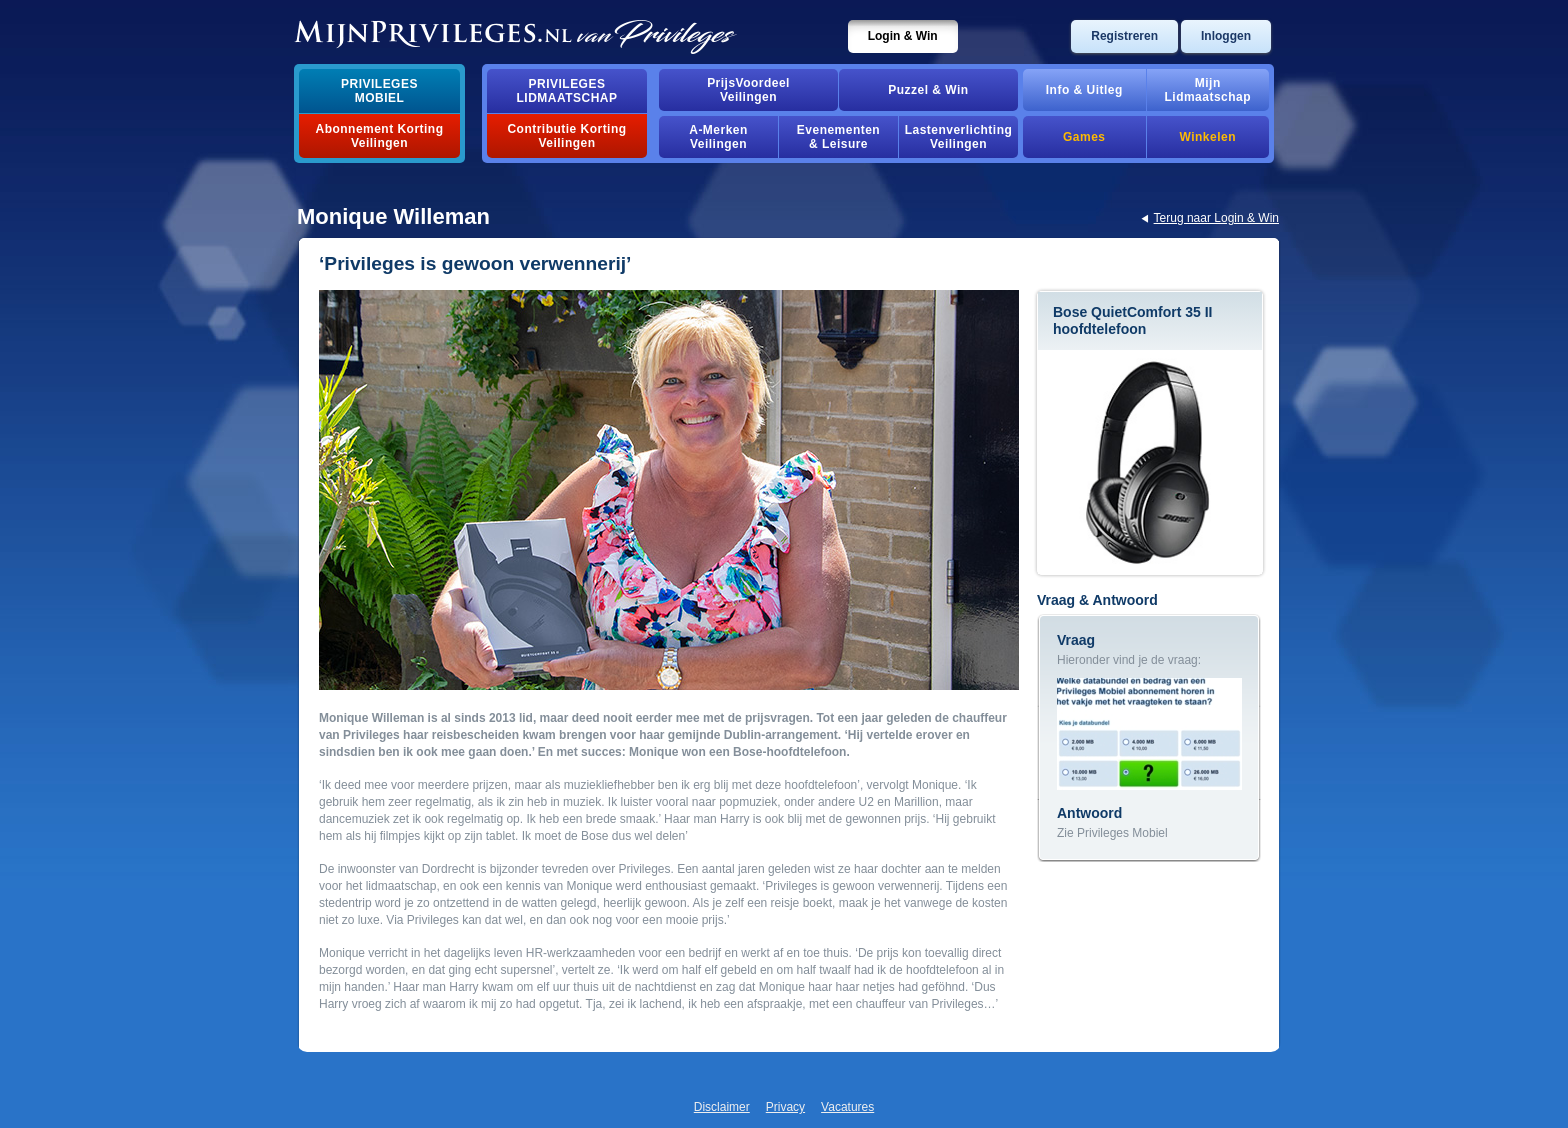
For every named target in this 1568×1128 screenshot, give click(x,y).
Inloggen (1226, 36)
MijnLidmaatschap (1208, 90)
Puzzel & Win (928, 90)
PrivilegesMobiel (379, 91)
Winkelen (1208, 137)
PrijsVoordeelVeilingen (748, 90)
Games (1084, 137)
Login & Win (903, 36)
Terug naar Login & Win (1216, 218)
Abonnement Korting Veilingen (380, 136)
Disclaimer (722, 1107)
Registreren (1124, 36)
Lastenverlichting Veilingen (959, 137)
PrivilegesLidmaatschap (567, 91)
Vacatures (847, 1107)
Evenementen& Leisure (838, 137)
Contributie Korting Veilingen (566, 136)
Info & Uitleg (1084, 90)
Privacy (785, 1107)
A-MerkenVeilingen (718, 137)
